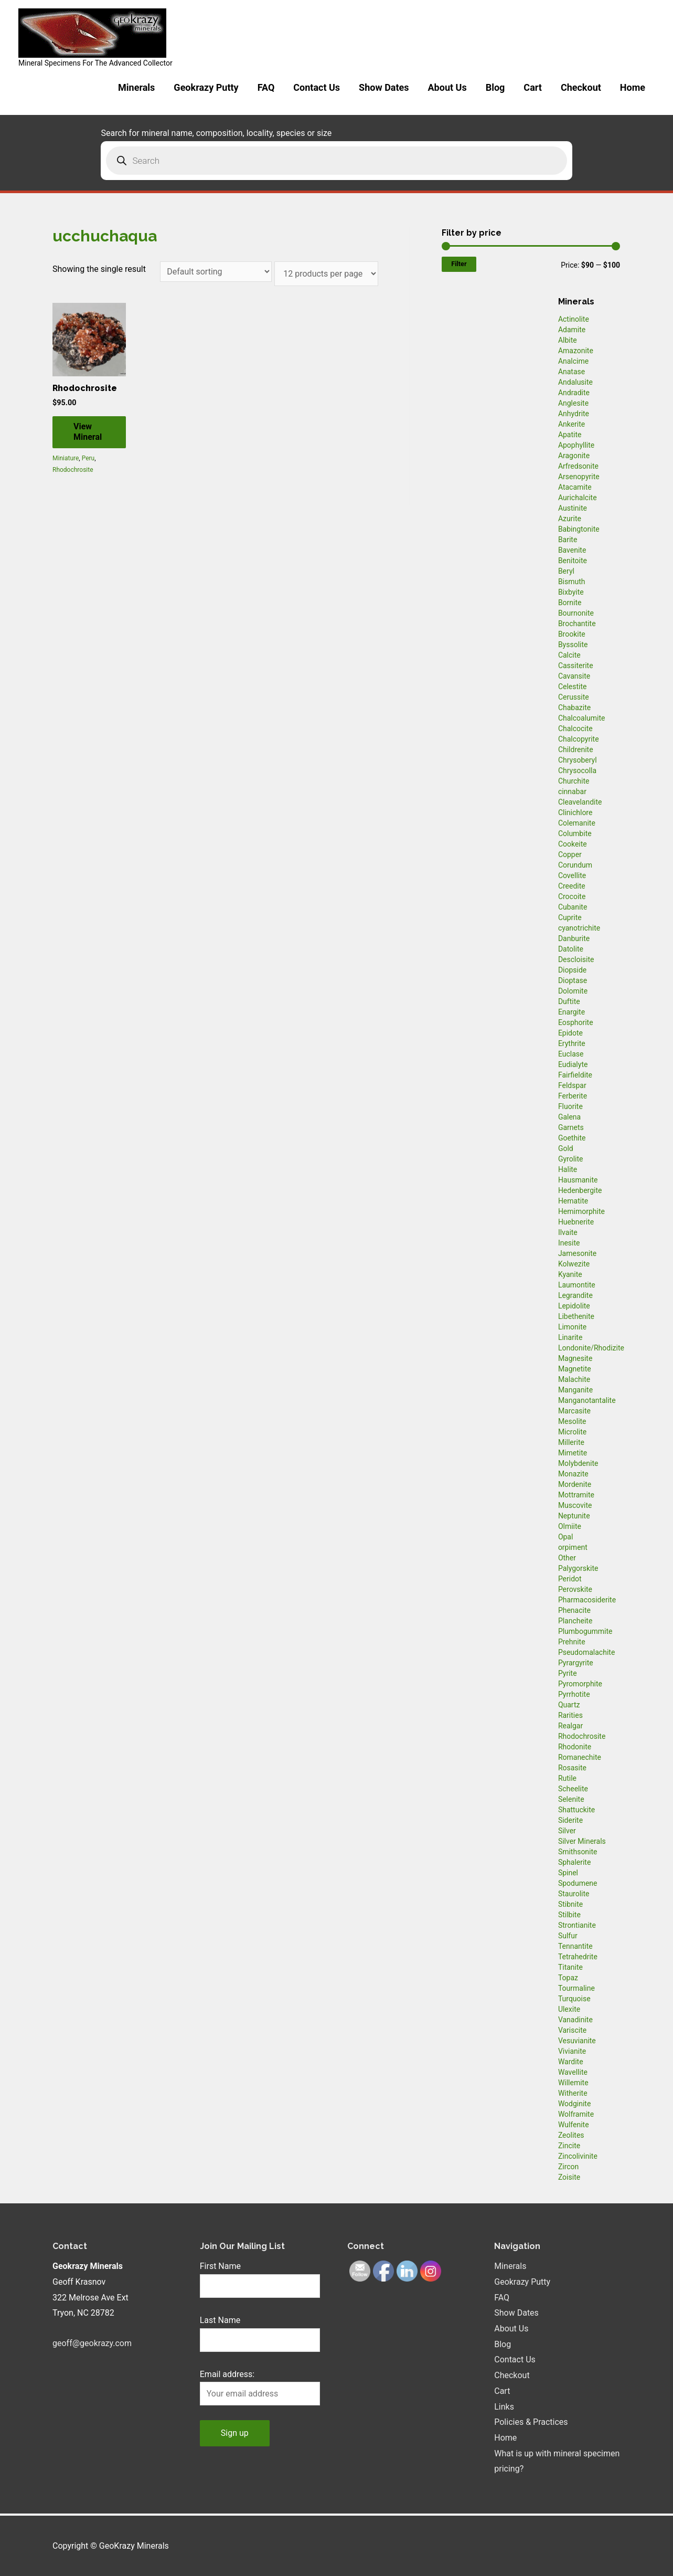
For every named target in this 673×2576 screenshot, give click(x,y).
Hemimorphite (581, 1211)
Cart (533, 87)
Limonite (572, 1327)
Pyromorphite (580, 1684)
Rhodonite (574, 1747)
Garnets (571, 1127)
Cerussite (573, 697)
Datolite (570, 949)
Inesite (569, 1243)
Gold (565, 1148)
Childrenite (575, 749)
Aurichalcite (577, 497)
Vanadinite (575, 2019)
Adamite (571, 329)
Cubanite (572, 907)
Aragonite (574, 455)
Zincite (569, 2145)
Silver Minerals (582, 1841)
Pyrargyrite (575, 1663)
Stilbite (569, 1914)
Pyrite (567, 1673)
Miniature (65, 458)
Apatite (570, 434)
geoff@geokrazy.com (92, 2343)
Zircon (568, 2166)
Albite (567, 340)
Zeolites (571, 2135)
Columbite (575, 833)
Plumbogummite (585, 1631)
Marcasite (574, 1411)
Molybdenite (578, 1463)
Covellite (572, 875)
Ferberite (572, 1096)
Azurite (569, 518)
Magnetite (574, 1369)
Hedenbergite (580, 1190)
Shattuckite (576, 1810)
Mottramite (576, 1495)
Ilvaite (568, 1232)
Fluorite (570, 1106)
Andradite (574, 392)
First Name (220, 2266)
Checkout (581, 87)
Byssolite (573, 644)
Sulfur (568, 1935)
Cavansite (574, 676)
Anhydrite (573, 413)
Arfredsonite (578, 466)
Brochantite (577, 623)
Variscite (572, 2030)
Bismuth (571, 581)
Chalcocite (575, 728)
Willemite (573, 2082)
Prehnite (571, 1642)
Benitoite (572, 560)
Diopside (572, 970)
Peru (88, 458)
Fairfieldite (575, 1075)
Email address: (227, 2374)
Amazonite (575, 350)
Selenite (571, 1799)
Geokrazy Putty (206, 87)
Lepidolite (574, 1306)
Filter (458, 264)
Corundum (575, 865)
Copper (570, 854)
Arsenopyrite (579, 476)
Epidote (570, 1033)
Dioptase (572, 980)
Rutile (567, 1778)
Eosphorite (575, 1022)
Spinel (568, 1872)
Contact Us (316, 87)
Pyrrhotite (574, 1694)
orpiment (572, 1547)
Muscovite (575, 1505)
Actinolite (573, 319)
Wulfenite (573, 2124)
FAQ (266, 87)
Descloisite (576, 959)
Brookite (571, 634)
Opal (565, 1537)
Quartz (569, 1705)
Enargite (571, 1012)
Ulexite (569, 2009)
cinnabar (572, 791)
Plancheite (575, 1621)
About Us (447, 87)
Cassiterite (575, 665)
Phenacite (574, 1610)
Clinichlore (575, 812)
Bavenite (572, 550)
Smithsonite (577, 1851)
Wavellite (572, 2072)
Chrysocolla (577, 770)
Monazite (573, 1474)
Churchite (574, 781)
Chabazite (574, 707)
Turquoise (574, 1998)
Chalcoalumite (581, 718)
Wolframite (576, 2114)
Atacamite (575, 487)
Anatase (571, 371)
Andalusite (575, 382)
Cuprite (570, 917)
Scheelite (573, 1789)
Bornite (570, 602)
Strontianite (577, 1925)
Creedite (571, 886)
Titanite (570, 1967)
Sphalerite (574, 1862)
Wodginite (574, 2103)
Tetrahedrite (577, 1956)
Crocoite (571, 896)
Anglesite (573, 403)
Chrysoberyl (577, 760)
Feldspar (572, 1085)
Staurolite (574, 1893)
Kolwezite (574, 1264)
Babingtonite (579, 529)
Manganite (575, 1390)
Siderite (570, 1820)
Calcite (569, 655)
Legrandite (575, 1295)
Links (504, 2407)
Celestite (572, 686)
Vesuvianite (577, 2040)
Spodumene (577, 1883)
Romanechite (579, 1757)
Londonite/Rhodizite (591, 1348)
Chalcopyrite (578, 739)
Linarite (570, 1337)
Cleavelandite (580, 802)
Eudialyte (573, 1064)
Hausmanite (578, 1180)
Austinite (572, 508)
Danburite (574, 938)
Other (567, 1558)
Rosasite (572, 1768)
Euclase (571, 1054)
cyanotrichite (579, 928)
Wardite (570, 2061)
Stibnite (570, 1904)
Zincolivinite (577, 2156)
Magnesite (575, 1358)
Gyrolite (570, 1159)
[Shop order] (216, 271)
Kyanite (570, 1274)
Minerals (136, 87)
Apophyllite (576, 445)
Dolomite (572, 991)
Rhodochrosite (72, 469)
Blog (495, 87)
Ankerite (571, 424)
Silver (567, 1831)
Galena (569, 1117)
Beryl (566, 571)
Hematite (573, 1201)
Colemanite (576, 823)
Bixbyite (571, 592)
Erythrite (571, 1043)
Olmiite (569, 1526)
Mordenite (574, 1484)
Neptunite (574, 1516)
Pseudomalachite (586, 1652)
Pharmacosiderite (587, 1600)
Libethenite (576, 1316)
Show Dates (384, 87)
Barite (568, 539)
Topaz (568, 1977)
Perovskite (575, 1589)
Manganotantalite (587, 1400)
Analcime (573, 361)
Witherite (572, 2093)
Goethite (572, 1138)
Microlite (572, 1432)
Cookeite (572, 844)
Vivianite (572, 2051)
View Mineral (87, 431)
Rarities (570, 1715)
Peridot (570, 1579)
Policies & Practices (531, 2422)
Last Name (220, 2320)
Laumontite (576, 1285)
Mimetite (572, 1453)
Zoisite (569, 2177)
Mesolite (572, 1421)
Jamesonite (577, 1253)
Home (632, 87)
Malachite (574, 1379)
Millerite (571, 1442)
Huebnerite (576, 1222)
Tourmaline (576, 1988)
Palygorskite (578, 1568)
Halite (567, 1169)
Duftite (569, 1001)
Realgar (570, 1726)
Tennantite (575, 1946)
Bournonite (576, 613)
